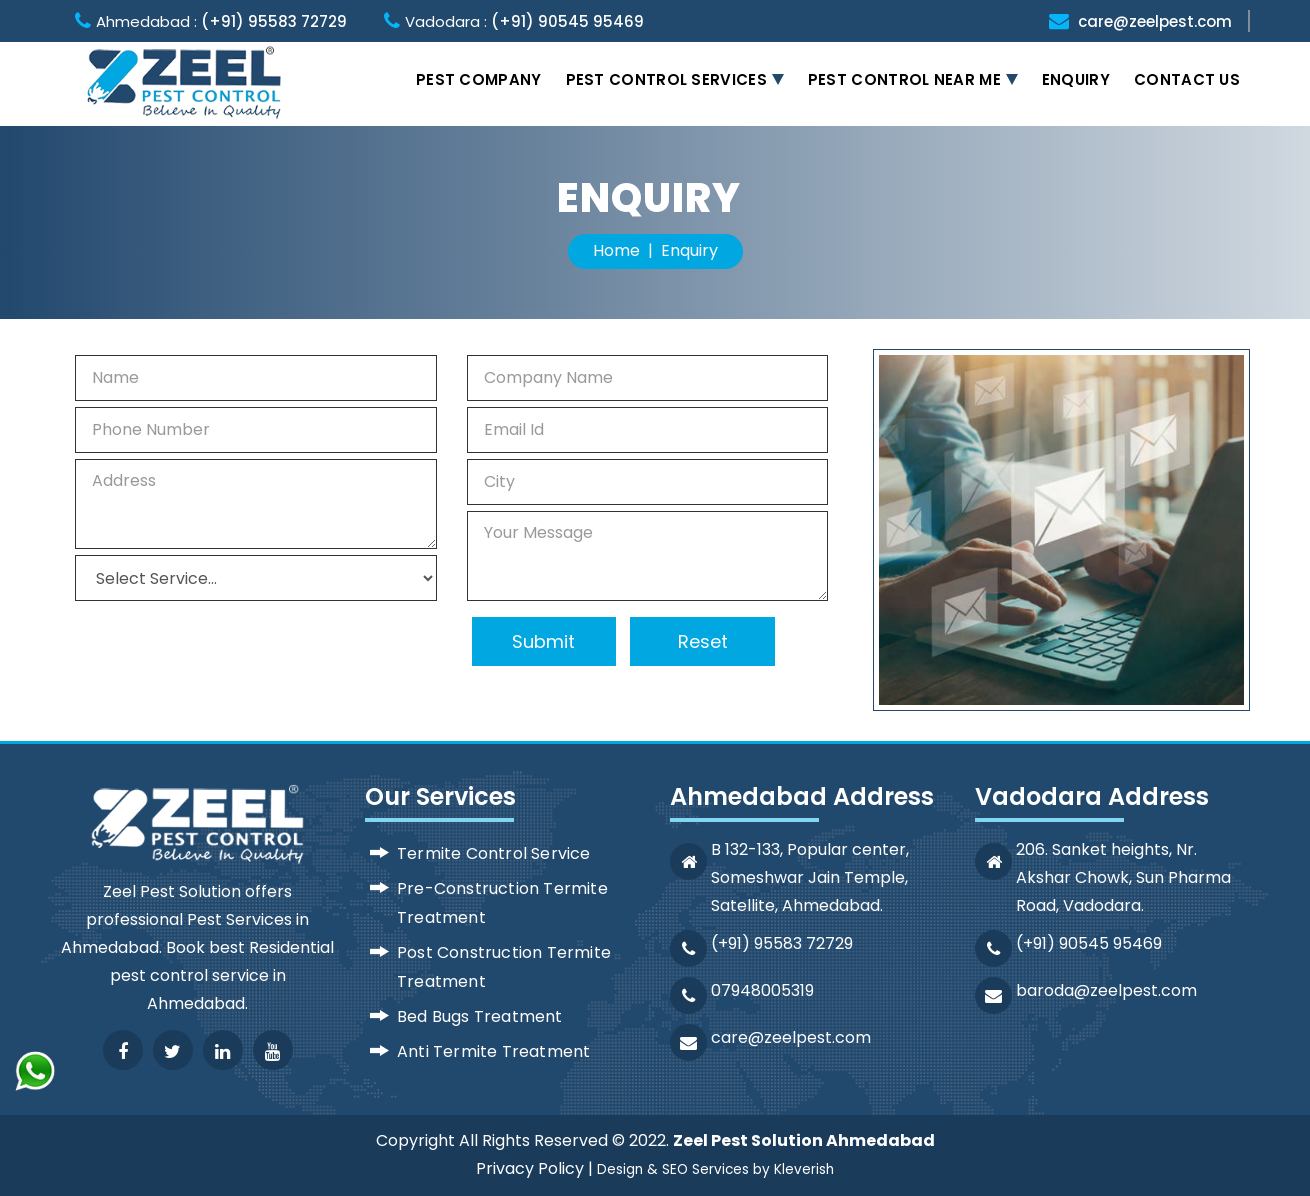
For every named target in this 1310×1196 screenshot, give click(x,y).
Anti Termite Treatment (493, 1051)
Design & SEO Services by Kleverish (715, 1169)
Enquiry (1076, 79)
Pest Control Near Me (904, 79)
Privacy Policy (530, 1168)
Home (616, 250)
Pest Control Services (666, 79)
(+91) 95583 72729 (274, 21)
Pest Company (479, 79)
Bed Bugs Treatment (480, 1016)
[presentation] (209, 641)
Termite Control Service (494, 853)
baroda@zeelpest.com (1106, 990)
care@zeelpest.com (1155, 21)
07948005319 (762, 990)
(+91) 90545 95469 (567, 21)
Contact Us (1187, 79)
